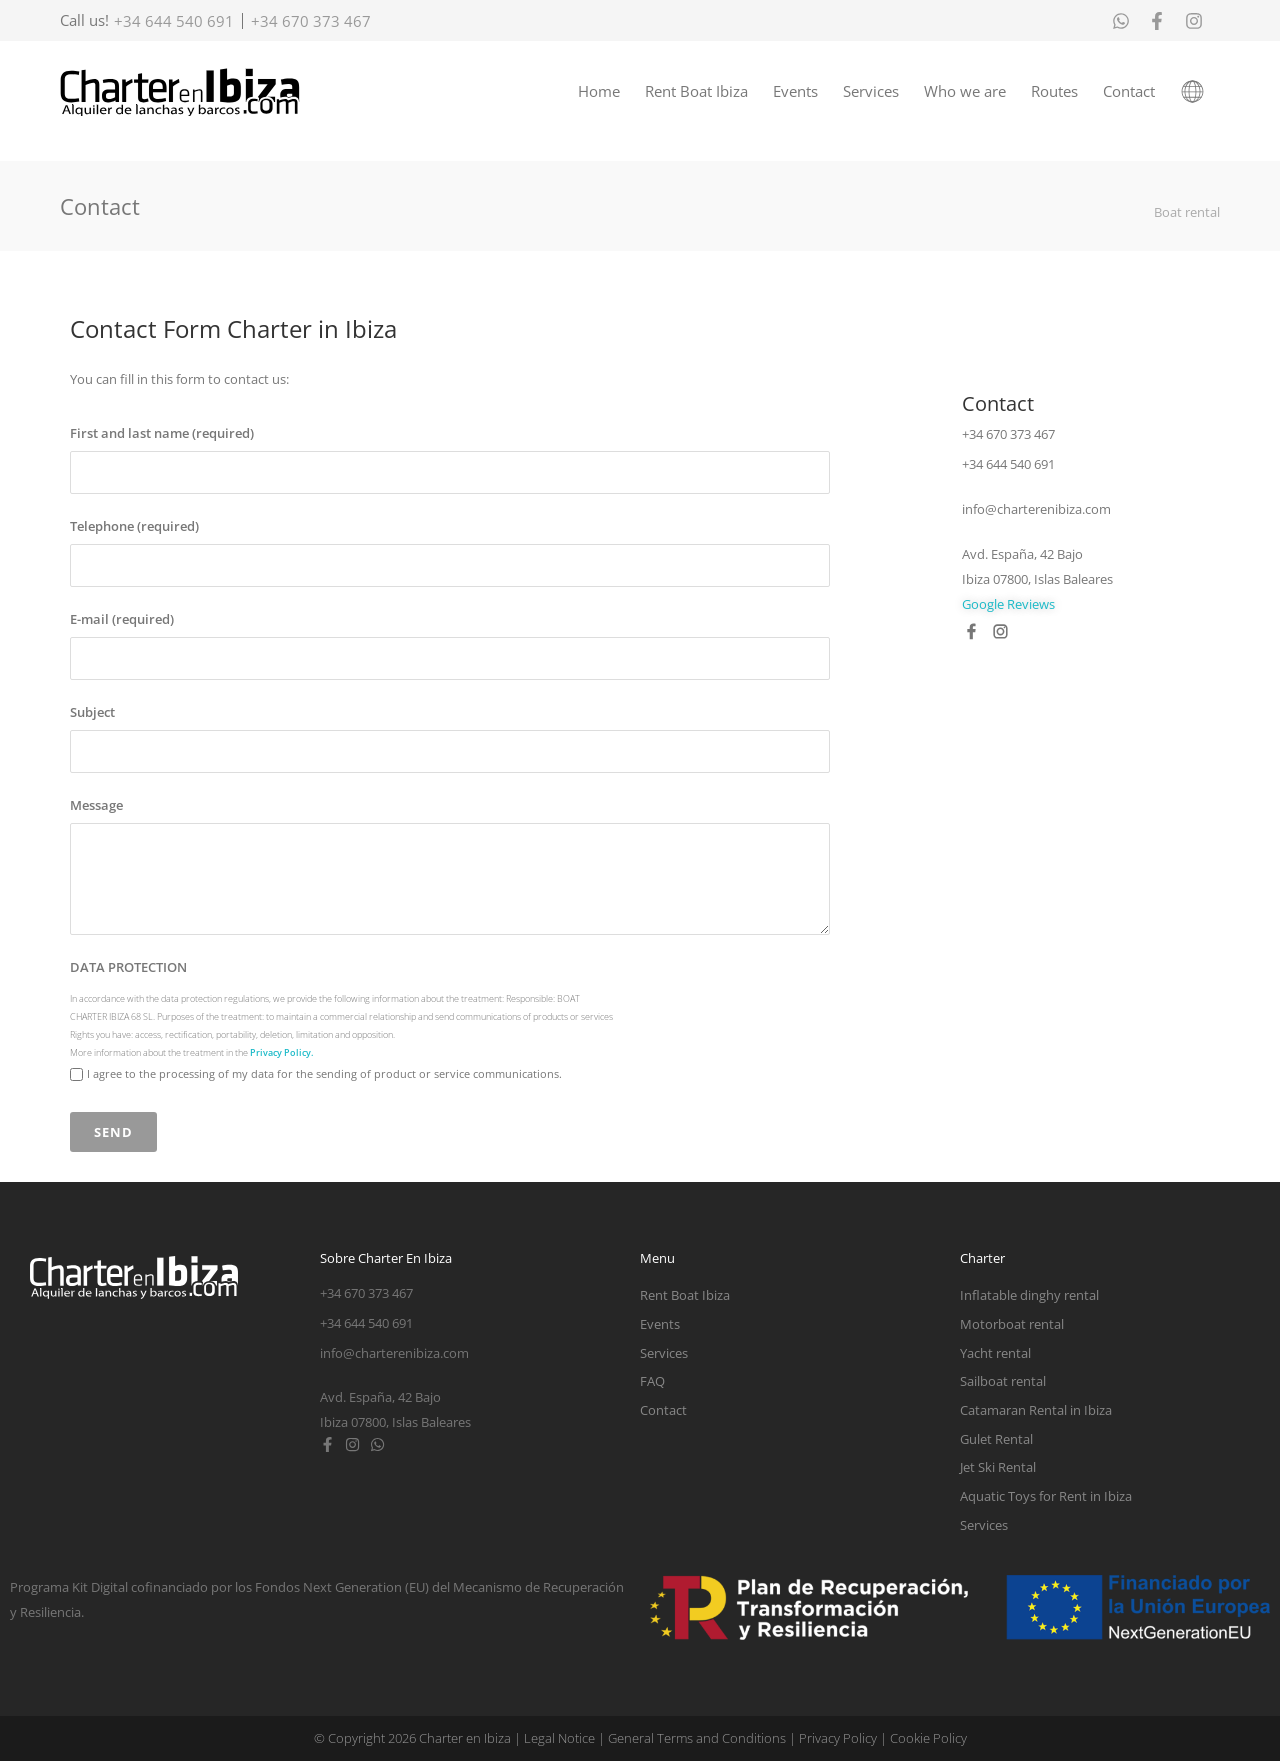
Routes (1054, 91)
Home (599, 91)
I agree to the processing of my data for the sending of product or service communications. (324, 1073)
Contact (1129, 91)
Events (795, 91)
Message (96, 806)
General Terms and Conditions (697, 1738)
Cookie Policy (928, 1738)
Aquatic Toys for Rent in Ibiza (1046, 1496)
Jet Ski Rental (998, 1467)
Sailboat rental (1003, 1381)
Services (871, 91)
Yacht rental (995, 1353)
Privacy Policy (838, 1738)
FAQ (652, 1381)
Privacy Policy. (281, 1052)
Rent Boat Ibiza (696, 91)
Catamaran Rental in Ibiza (1036, 1410)
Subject (92, 713)
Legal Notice (559, 1738)
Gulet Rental (996, 1439)
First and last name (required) (162, 434)
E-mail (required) (122, 620)
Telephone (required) (134, 527)
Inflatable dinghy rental (1029, 1295)
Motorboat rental (1012, 1324)
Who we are (965, 91)
